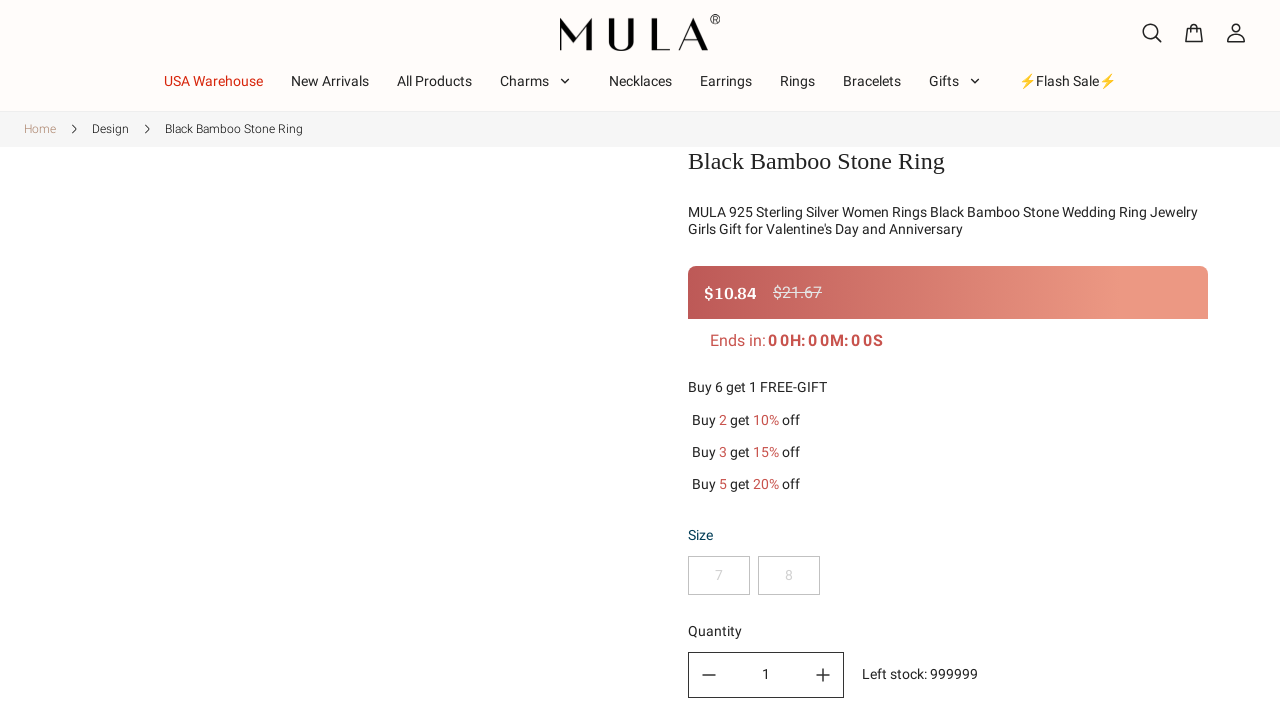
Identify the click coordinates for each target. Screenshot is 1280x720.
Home (40, 129)
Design (110, 129)
